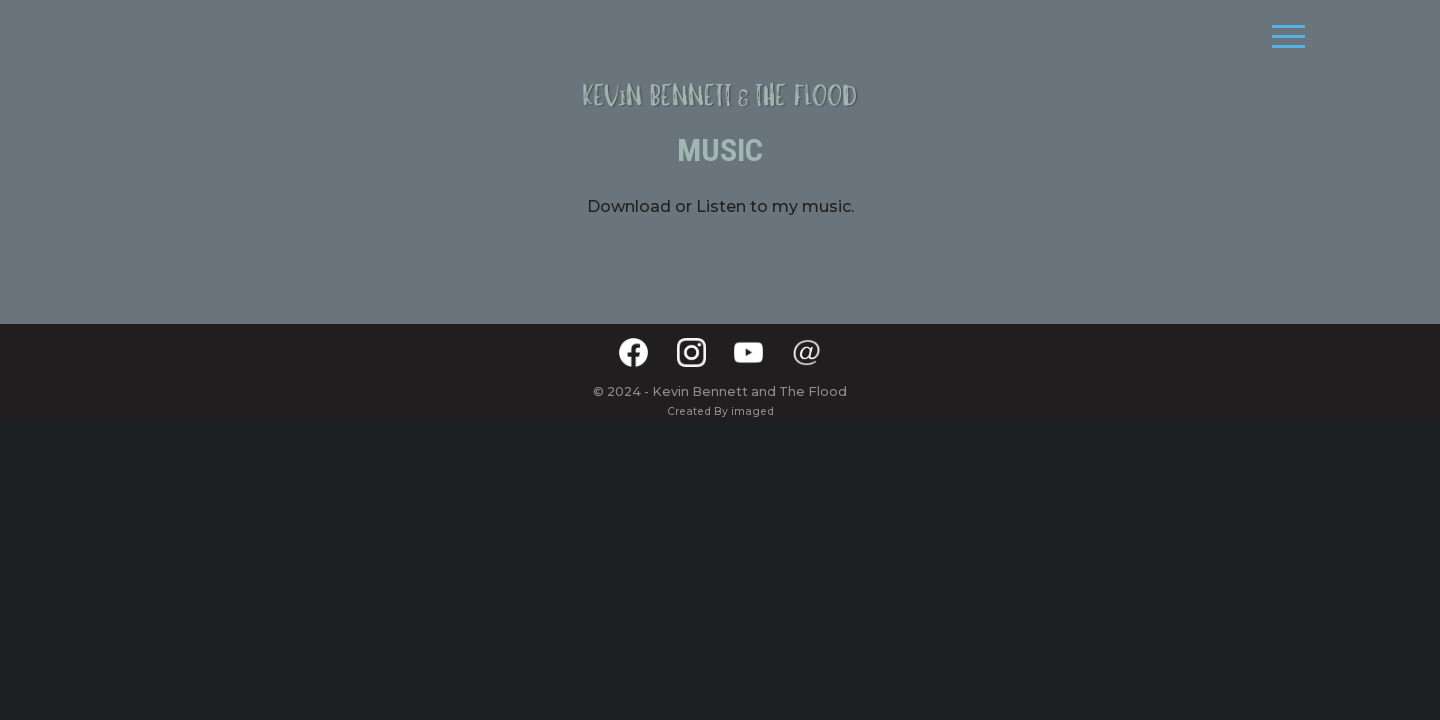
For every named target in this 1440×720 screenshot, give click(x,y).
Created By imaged (720, 411)
